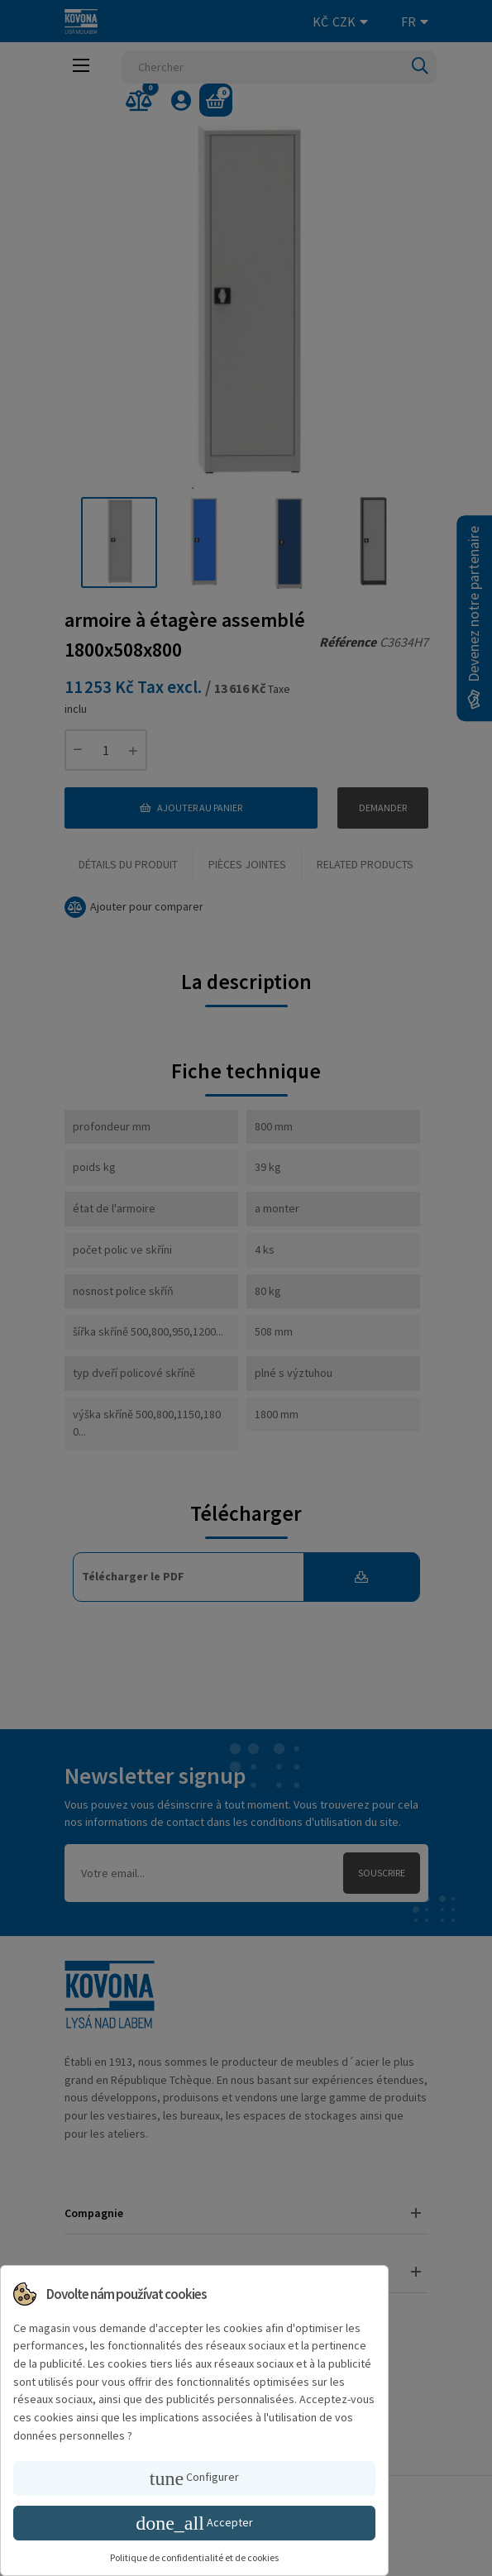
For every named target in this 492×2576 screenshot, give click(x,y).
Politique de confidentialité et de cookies (194, 2557)
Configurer (194, 2478)
